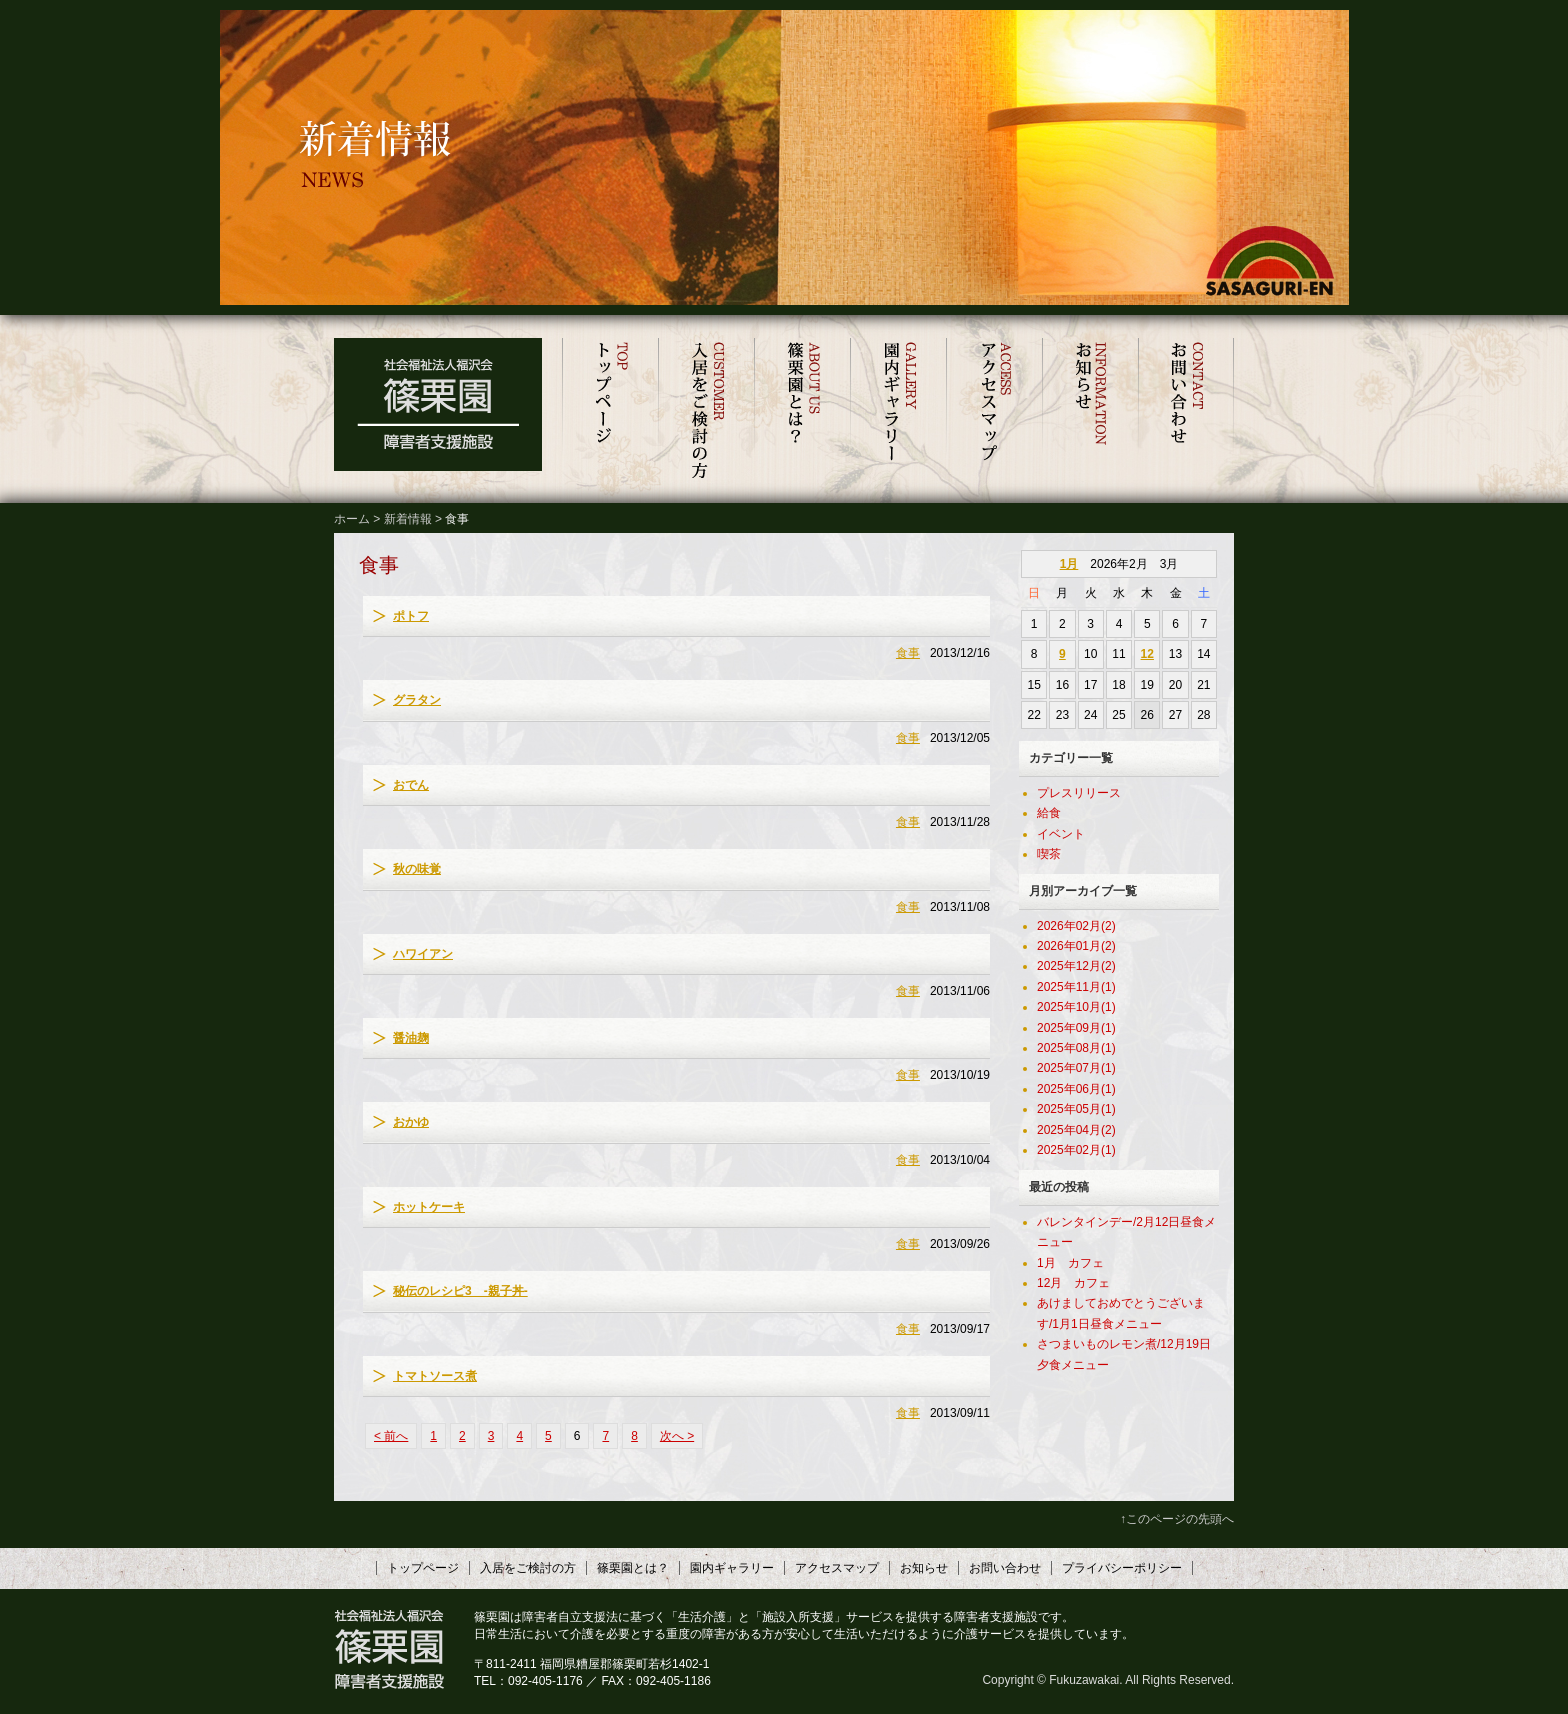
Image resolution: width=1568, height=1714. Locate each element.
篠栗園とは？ (802, 411)
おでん (411, 785)
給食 (1049, 813)
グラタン (417, 700)
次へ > (677, 1436)
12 (1147, 654)
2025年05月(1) (1076, 1109)
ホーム (352, 519)
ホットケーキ (429, 1207)
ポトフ (411, 616)
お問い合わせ (1186, 411)
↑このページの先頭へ (1177, 1519)
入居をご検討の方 (706, 411)
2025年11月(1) (1076, 987)
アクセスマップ (994, 411)
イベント (1061, 834)
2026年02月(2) (1076, 926)
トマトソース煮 (435, 1376)
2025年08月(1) (1076, 1048)
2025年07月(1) (1076, 1068)
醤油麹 (411, 1038)
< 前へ (391, 1436)
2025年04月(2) (1076, 1130)
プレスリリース (1079, 793)
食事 (908, 653)
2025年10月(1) (1076, 1007)
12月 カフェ (1073, 1283)
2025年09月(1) (1076, 1028)
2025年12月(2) (1076, 966)
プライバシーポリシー (1122, 1568)
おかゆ (411, 1122)
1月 (1069, 564)
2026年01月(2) (1076, 946)
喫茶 (1049, 854)
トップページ (610, 411)
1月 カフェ (1070, 1263)
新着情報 (408, 519)
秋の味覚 (417, 869)
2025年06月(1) (1076, 1089)
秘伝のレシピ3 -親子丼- (460, 1291)
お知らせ (1090, 411)
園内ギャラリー (898, 411)
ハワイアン (423, 954)
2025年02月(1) (1076, 1150)
